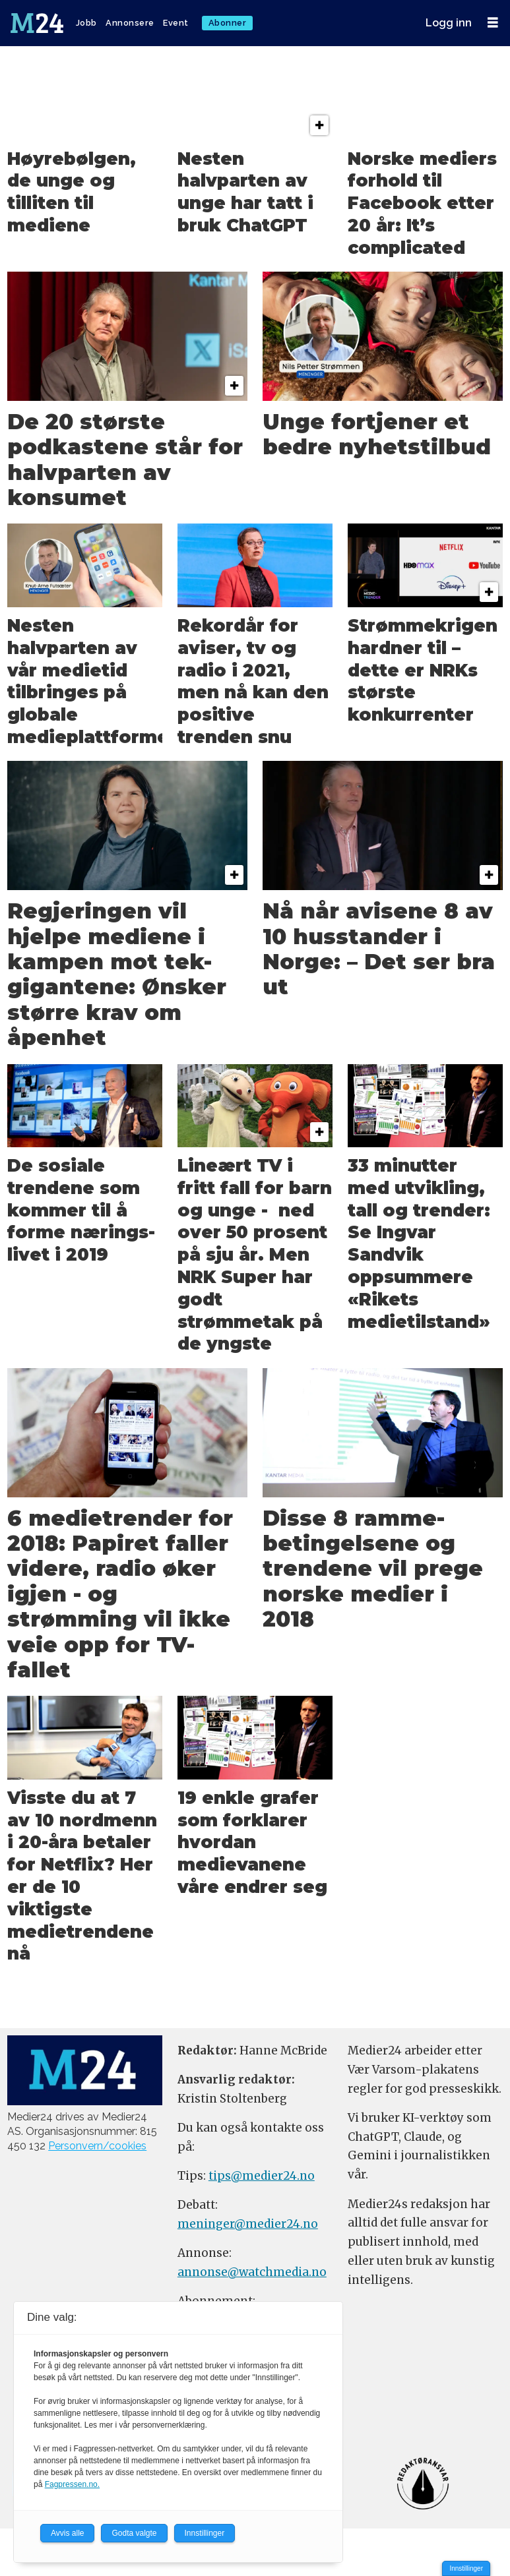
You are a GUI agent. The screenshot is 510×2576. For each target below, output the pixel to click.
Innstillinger (466, 2568)
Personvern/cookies (97, 2146)
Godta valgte (134, 2533)
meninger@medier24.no (247, 2224)
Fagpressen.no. (72, 2484)
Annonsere (130, 23)
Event (176, 23)
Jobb (86, 23)
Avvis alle (67, 2533)
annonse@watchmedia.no (252, 2272)
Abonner (227, 23)
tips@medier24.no (261, 2176)
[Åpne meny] (493, 23)
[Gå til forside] (38, 23)
